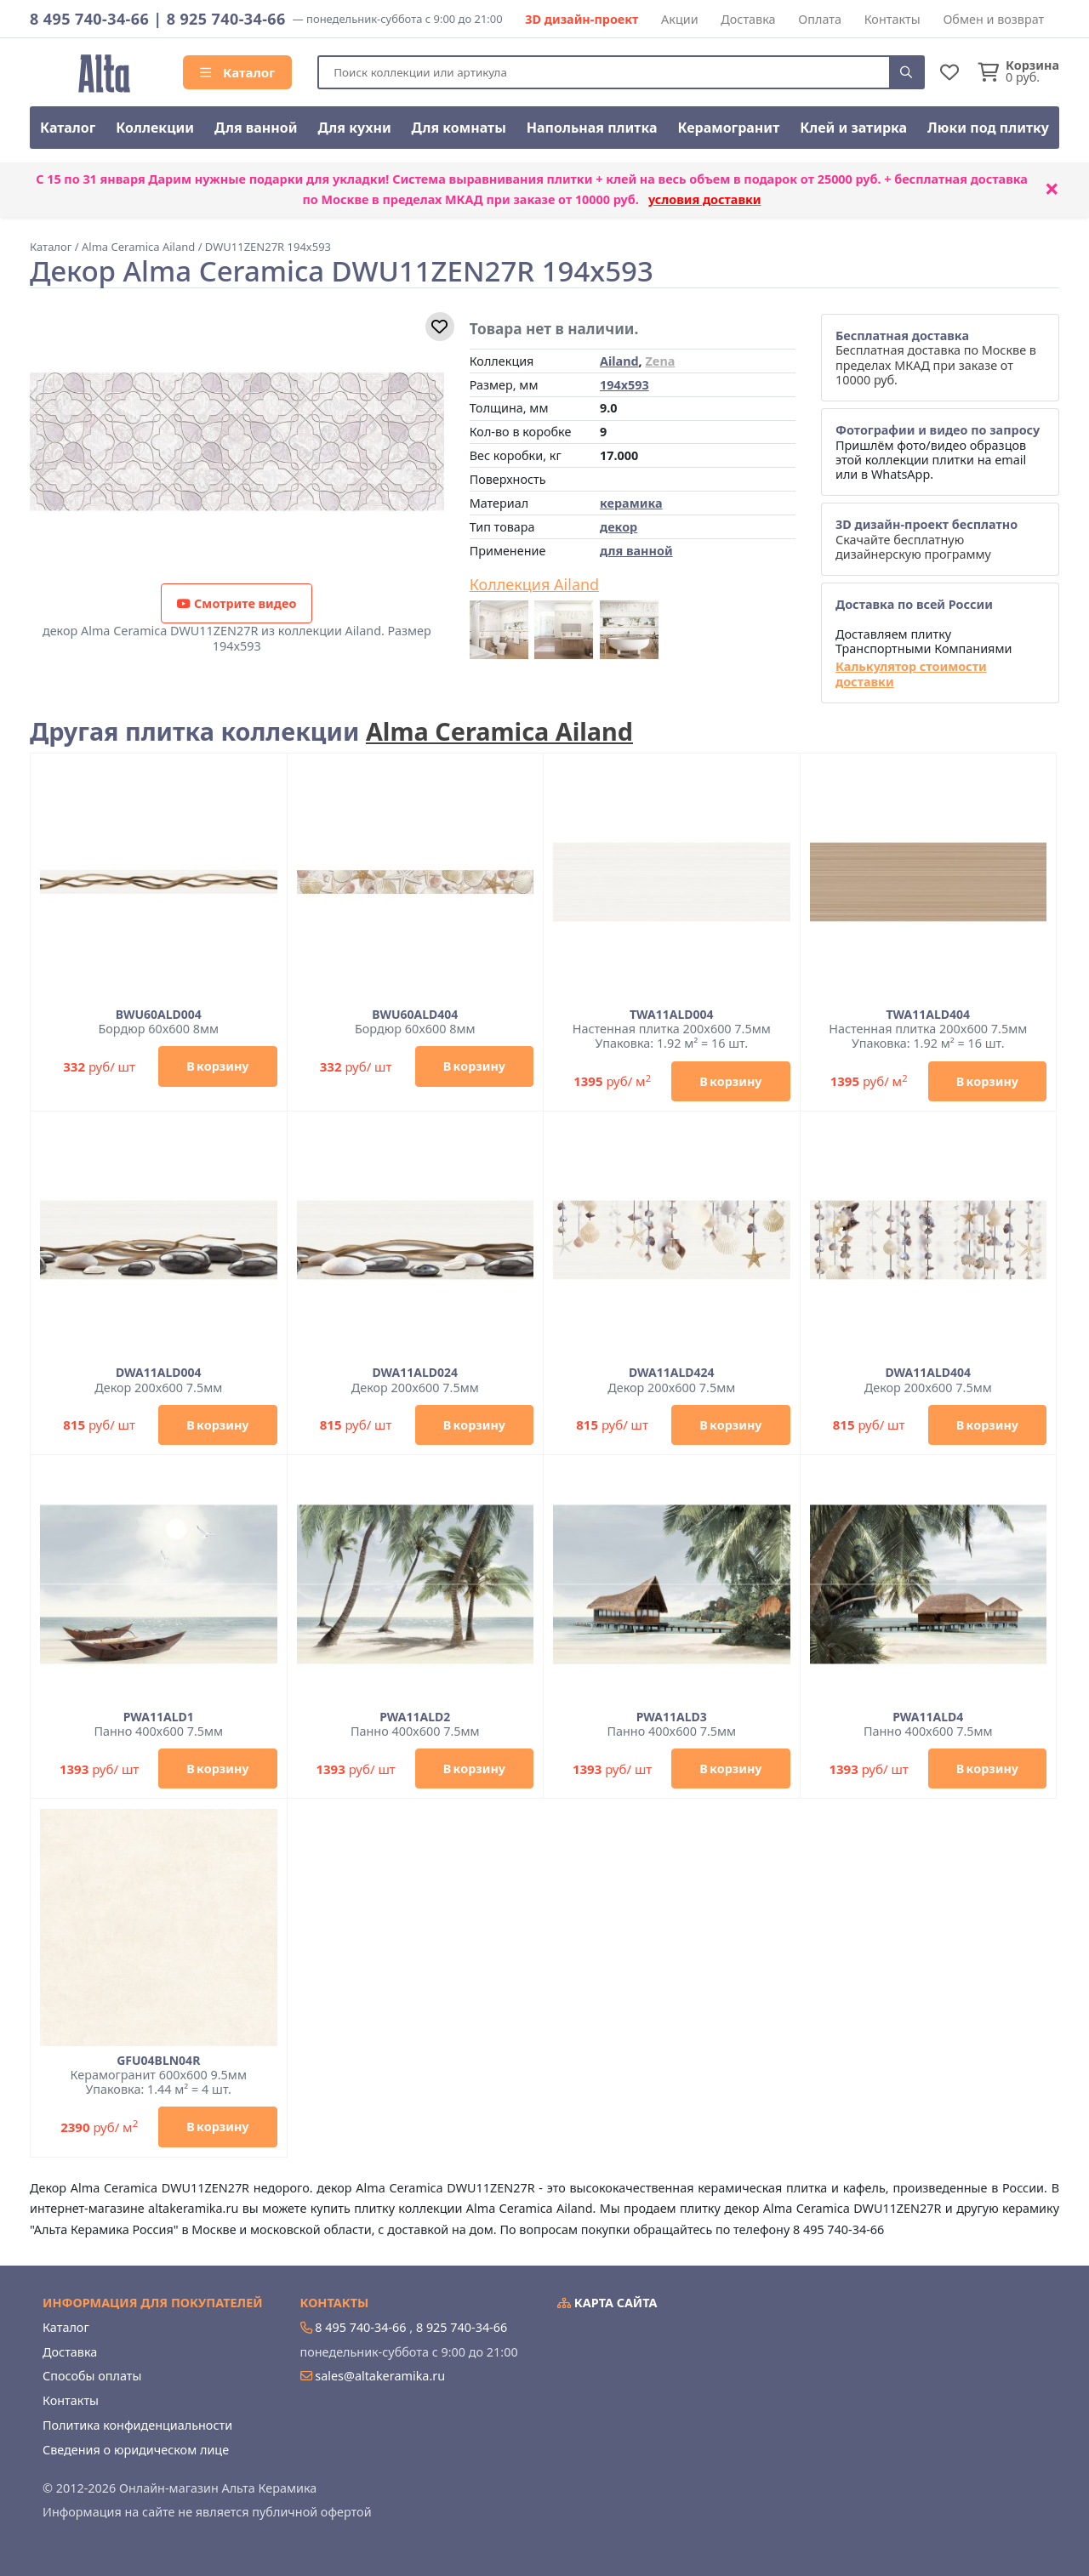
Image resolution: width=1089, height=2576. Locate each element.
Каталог (237, 72)
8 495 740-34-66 (89, 19)
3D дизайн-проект (581, 19)
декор (618, 527)
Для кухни (354, 127)
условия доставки (704, 199)
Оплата (819, 19)
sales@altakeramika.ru (380, 2376)
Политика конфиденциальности (137, 2425)
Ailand (619, 361)
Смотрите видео (236, 603)
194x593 (624, 385)
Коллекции (155, 127)
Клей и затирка (853, 127)
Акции (679, 19)
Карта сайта (607, 2303)
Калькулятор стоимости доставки (911, 674)
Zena (660, 361)
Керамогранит (728, 127)
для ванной (636, 551)
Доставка (748, 19)
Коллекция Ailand (535, 585)
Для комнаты (459, 127)
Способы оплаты (92, 2376)
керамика (631, 503)
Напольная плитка (592, 127)
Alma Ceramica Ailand (499, 731)
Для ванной (256, 127)
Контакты (892, 19)
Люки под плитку (988, 127)
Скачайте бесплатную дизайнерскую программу (926, 539)
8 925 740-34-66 (226, 19)
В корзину (217, 1066)
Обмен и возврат (993, 19)
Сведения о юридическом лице (136, 2450)
